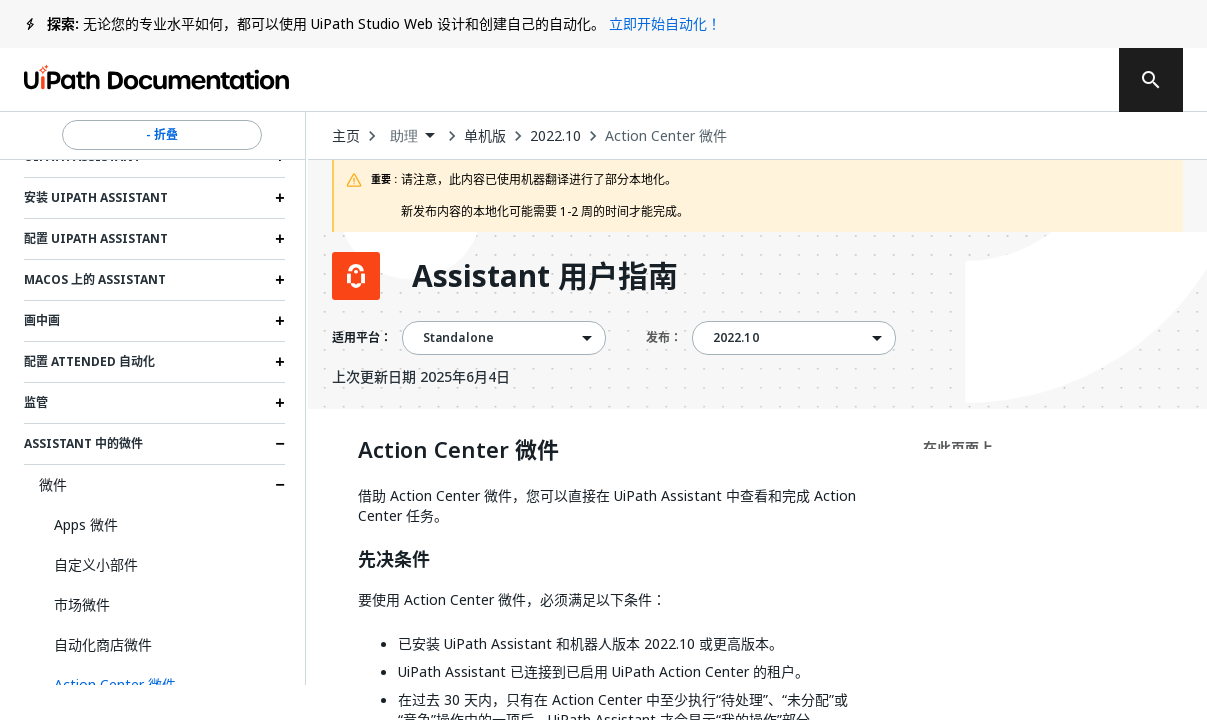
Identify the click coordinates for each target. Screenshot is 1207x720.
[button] (162, 685)
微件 (53, 484)
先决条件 (394, 560)
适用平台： (362, 338)
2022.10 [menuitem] (736, 338)
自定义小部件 (96, 564)
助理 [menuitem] (404, 136)
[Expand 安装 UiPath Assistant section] (280, 198)
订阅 (865, 80)
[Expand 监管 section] (280, 403)
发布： (664, 337)
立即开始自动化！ (665, 23)
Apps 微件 (86, 524)
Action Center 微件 (666, 136)
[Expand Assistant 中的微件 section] (280, 444)
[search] (1151, 80)
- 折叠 (162, 135)
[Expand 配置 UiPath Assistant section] (280, 239)
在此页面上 (958, 447)
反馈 (742, 80)
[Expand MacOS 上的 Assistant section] (280, 280)
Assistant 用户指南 (545, 276)
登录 (980, 80)
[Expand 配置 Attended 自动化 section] (280, 362)
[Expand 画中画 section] (280, 321)
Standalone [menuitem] (459, 338)
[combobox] (412, 136)
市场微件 (82, 604)
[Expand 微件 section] (280, 485)
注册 (1060, 80)
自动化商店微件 (103, 644)
